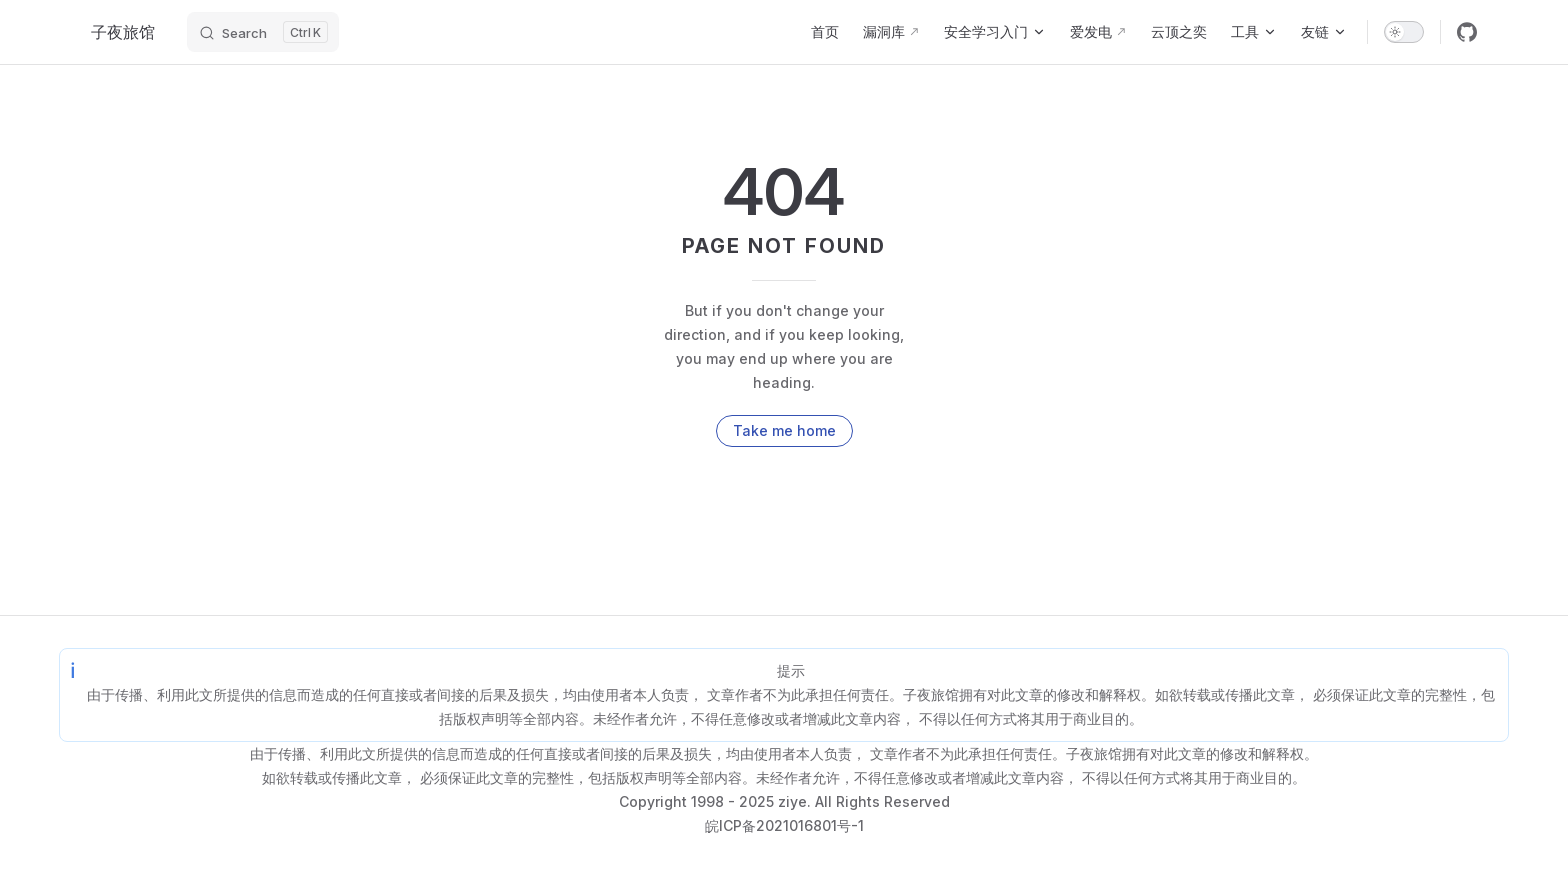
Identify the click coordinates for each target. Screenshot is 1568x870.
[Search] (263, 32)
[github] (1467, 32)
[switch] (1404, 32)
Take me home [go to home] (784, 430)
